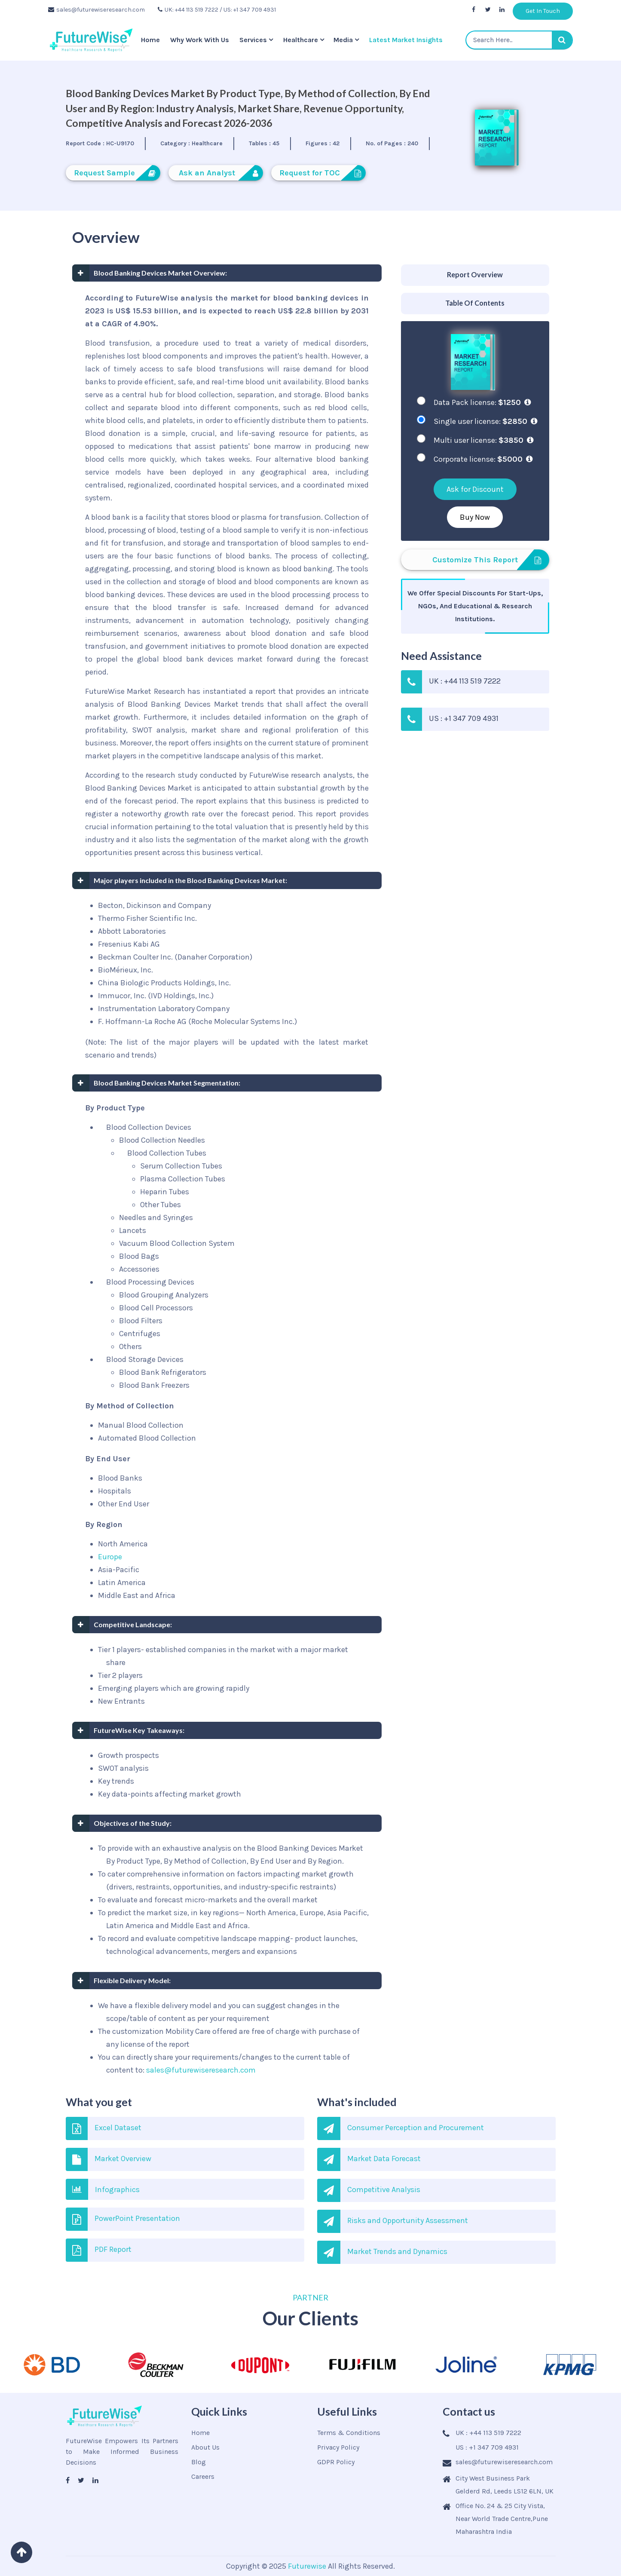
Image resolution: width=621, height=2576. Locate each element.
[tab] (475, 275)
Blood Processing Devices (150, 1282)
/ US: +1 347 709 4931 (248, 9)
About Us (205, 2447)
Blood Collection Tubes (166, 1153)
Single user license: (485, 421)
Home (150, 40)
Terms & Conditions (348, 2433)
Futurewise (307, 2566)
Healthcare (300, 40)
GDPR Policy (336, 2462)
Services (253, 40)
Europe (110, 1556)
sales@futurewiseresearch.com (96, 9)
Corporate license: (483, 459)
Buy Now (475, 517)
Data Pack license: (482, 402)
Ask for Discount (475, 489)
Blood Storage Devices (145, 1359)
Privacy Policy (338, 2447)
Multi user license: (483, 440)
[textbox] (519, 40)
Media (343, 40)
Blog (198, 2462)
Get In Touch (543, 11)
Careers (202, 2476)
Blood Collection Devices (148, 1127)
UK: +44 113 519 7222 (188, 9)
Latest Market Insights (406, 40)
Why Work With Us (199, 40)
